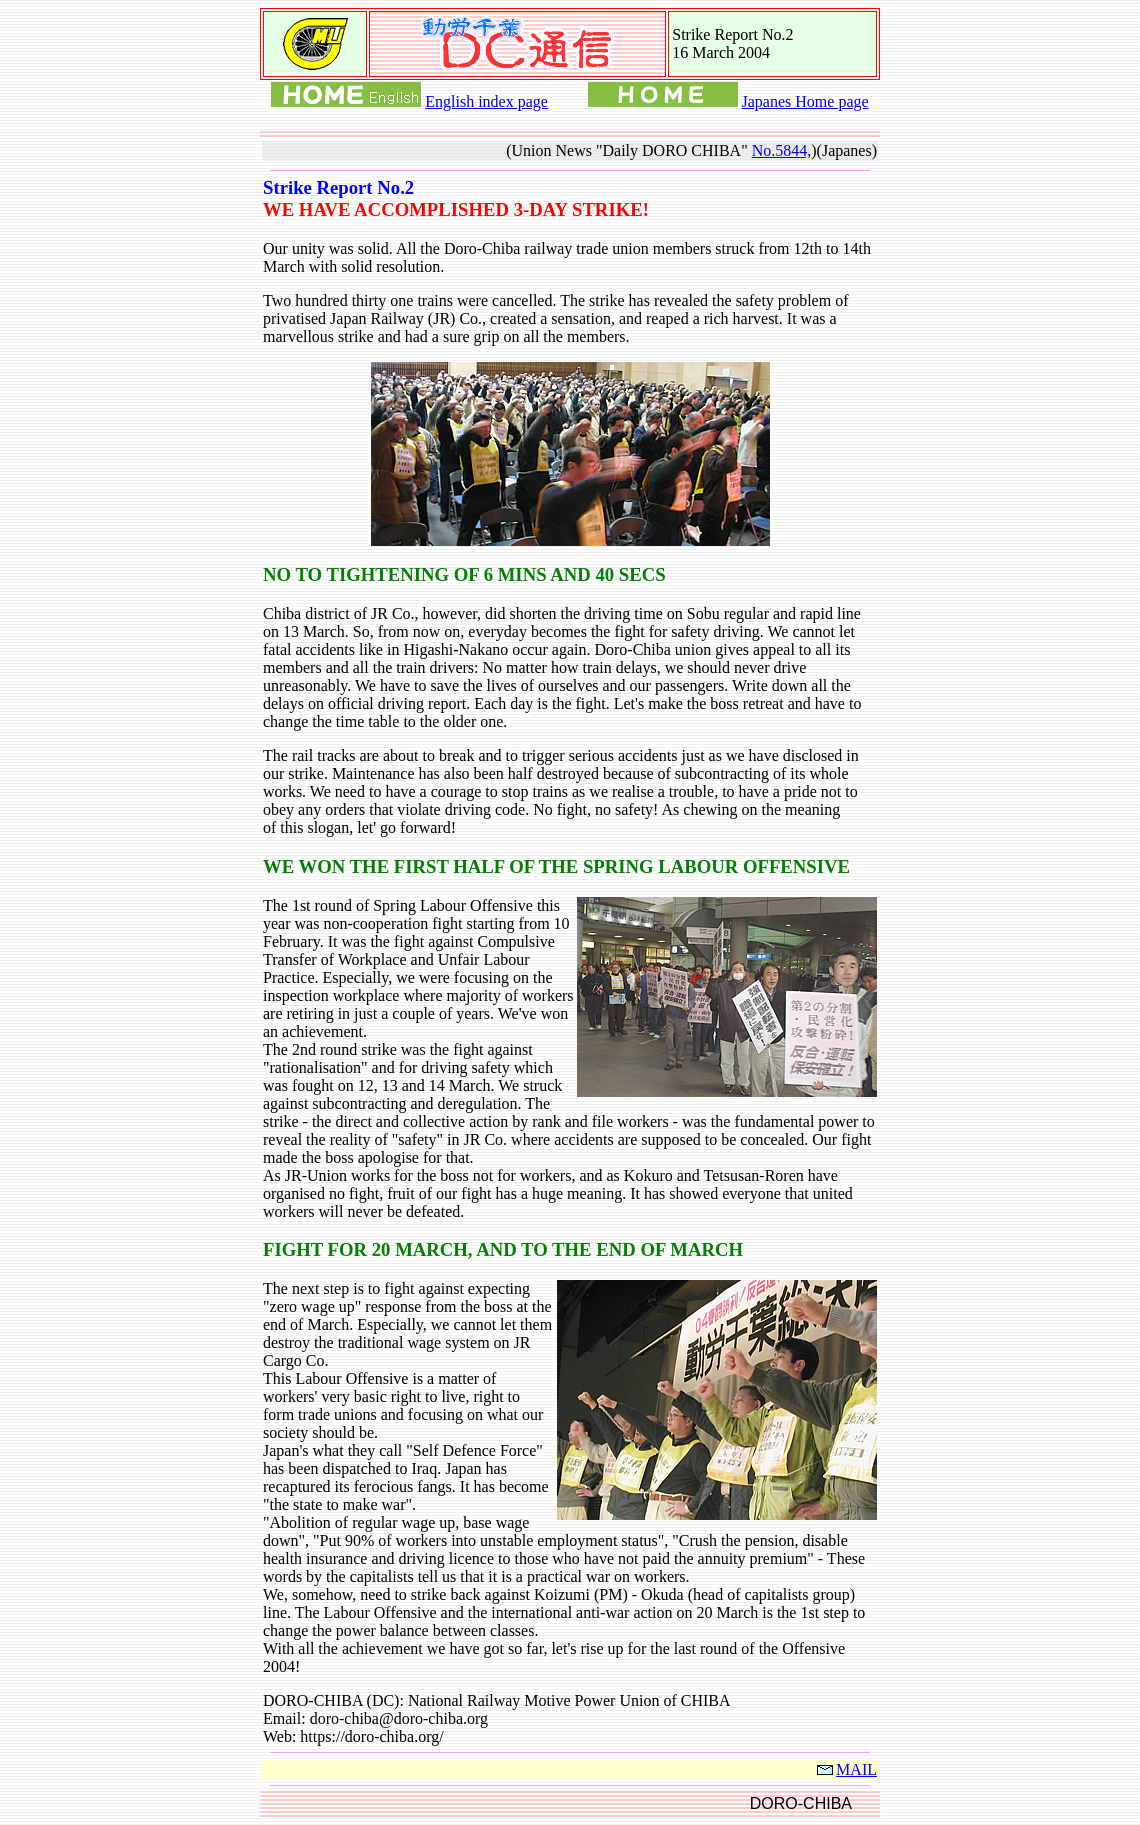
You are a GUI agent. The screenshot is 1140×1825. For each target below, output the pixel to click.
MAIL (845, 1769)
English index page (486, 101)
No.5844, (782, 150)
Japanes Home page (805, 101)
